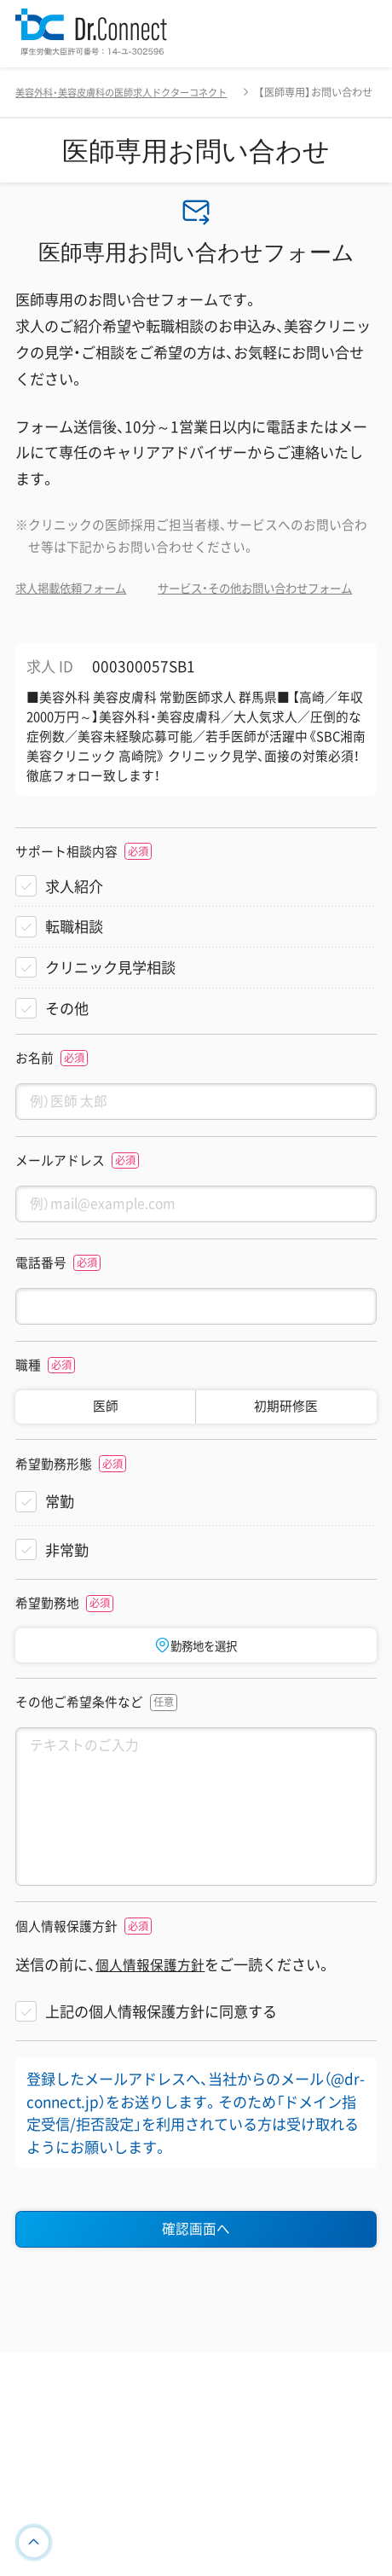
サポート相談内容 (66, 893)
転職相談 (74, 969)
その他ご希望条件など (79, 1757)
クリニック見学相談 (110, 1010)
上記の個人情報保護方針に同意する (161, 2080)
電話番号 (40, 1311)
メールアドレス (60, 1206)
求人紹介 (74, 928)
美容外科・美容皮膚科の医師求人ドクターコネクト (130, 92)
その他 (67, 1050)
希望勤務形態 (53, 1516)
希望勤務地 (47, 1656)
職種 (28, 1417)
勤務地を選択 (195, 1697)
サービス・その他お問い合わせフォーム (127, 629)
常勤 (59, 1554)
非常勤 (67, 1602)
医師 (105, 1458)
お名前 (34, 1100)
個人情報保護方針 (66, 1996)
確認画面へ (196, 2299)
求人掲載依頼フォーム (79, 587)
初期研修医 (286, 1458)
